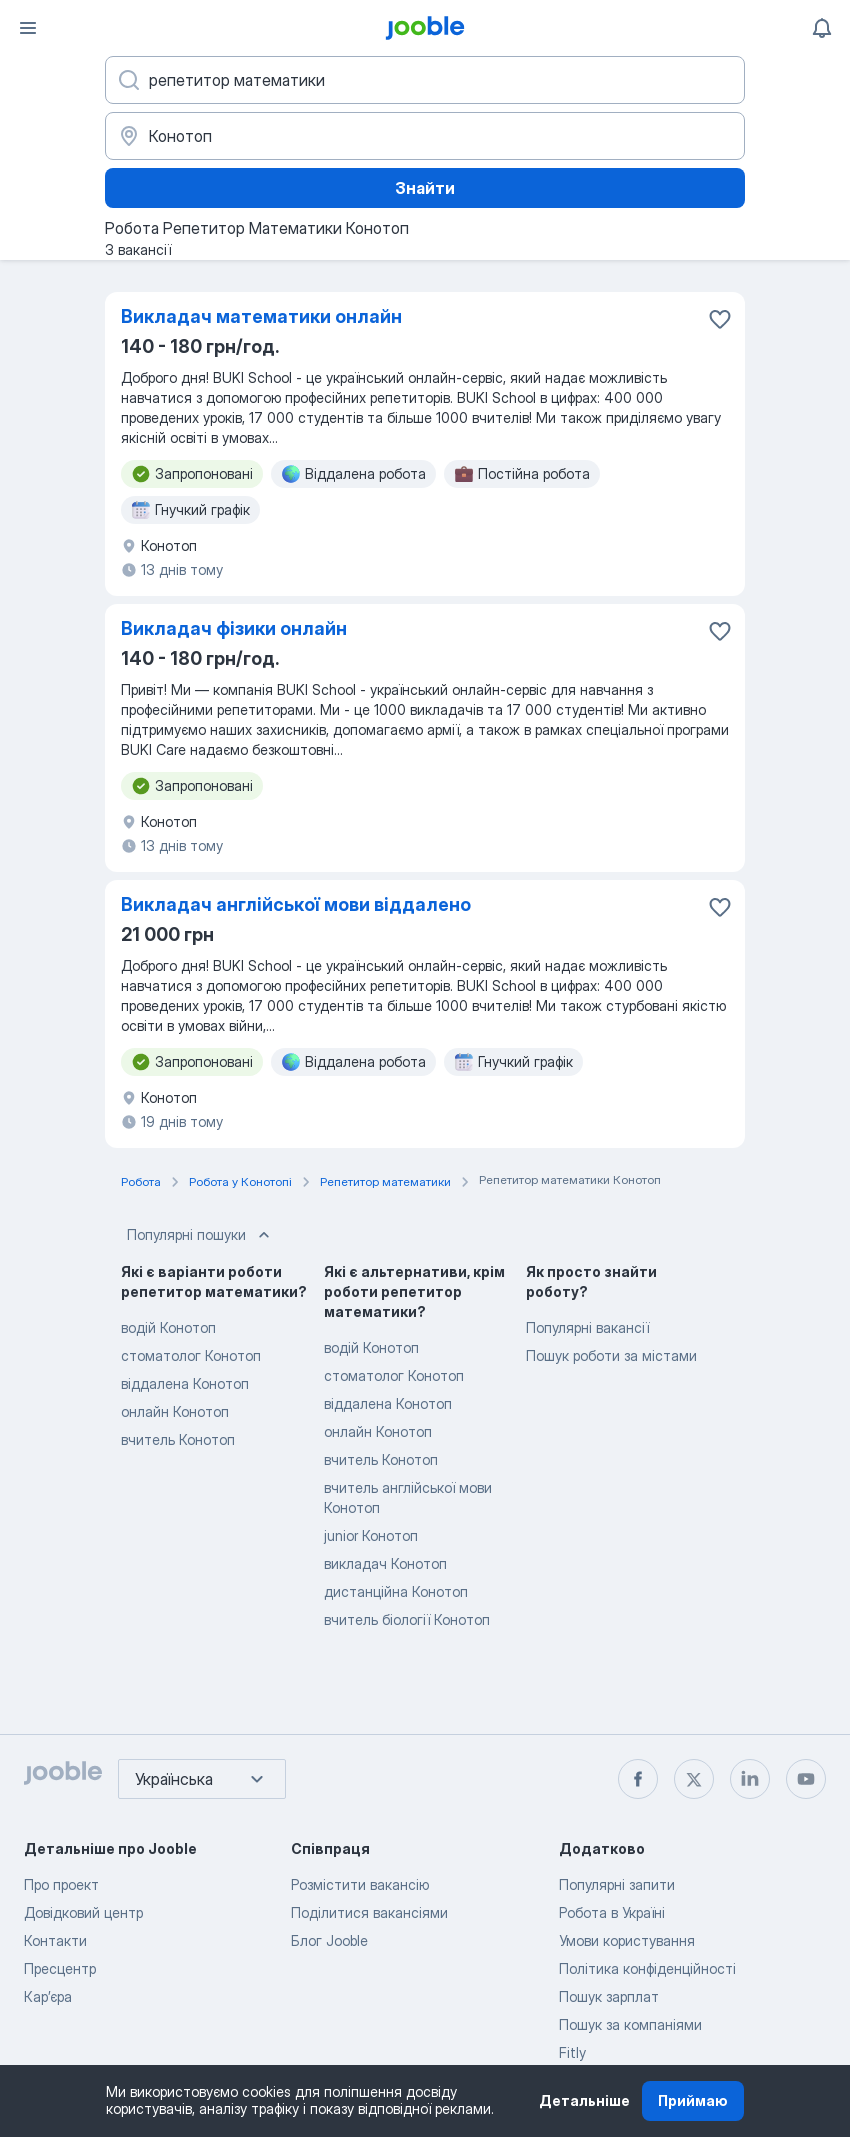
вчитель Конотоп (178, 1439)
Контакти (55, 1940)
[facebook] (638, 1779)
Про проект (61, 1884)
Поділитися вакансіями (369, 1912)
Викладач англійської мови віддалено (296, 904)
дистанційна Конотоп (396, 1591)
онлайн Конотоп (175, 1411)
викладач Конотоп (385, 1563)
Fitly (572, 2052)
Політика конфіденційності (647, 1968)
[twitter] (694, 1779)
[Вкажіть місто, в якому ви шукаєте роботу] (425, 136)
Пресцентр (60, 1968)
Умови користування (627, 1940)
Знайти (425, 188)
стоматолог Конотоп (191, 1355)
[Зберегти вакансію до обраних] (720, 319)
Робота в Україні (612, 1912)
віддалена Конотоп (185, 1383)
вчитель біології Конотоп (407, 1619)
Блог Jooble (329, 1940)
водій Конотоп (168, 1327)
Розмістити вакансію (360, 1884)
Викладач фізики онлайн (234, 628)
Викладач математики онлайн (261, 316)
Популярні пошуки (200, 1235)
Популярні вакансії (587, 1327)
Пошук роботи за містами (611, 1355)
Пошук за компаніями (630, 2024)
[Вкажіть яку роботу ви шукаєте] (425, 80)
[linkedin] (750, 1779)
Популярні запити (617, 1884)
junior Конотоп (371, 1535)
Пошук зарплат (609, 1996)
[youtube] (806, 1779)
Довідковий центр (83, 1912)
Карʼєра (48, 1996)
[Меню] (28, 28)
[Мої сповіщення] (822, 28)
